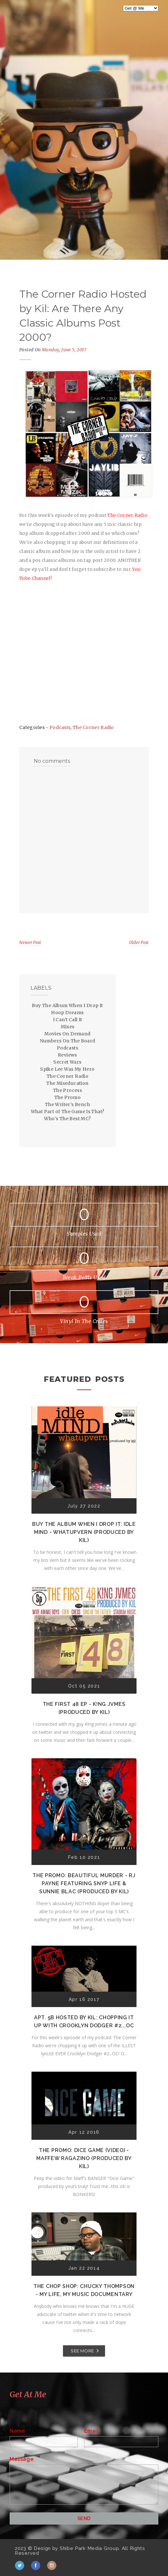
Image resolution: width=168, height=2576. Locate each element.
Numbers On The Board (67, 1041)
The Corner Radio (93, 727)
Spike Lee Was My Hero (67, 1069)
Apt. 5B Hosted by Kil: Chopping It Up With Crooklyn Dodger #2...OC (84, 2021)
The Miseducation (67, 1083)
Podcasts (59, 727)
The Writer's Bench (67, 1104)
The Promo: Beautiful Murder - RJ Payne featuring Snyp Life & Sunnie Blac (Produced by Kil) (83, 1883)
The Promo (67, 1097)
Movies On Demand (67, 1034)
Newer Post (30, 942)
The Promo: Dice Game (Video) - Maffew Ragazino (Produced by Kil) (84, 2158)
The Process (67, 1090)
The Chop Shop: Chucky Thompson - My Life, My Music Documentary (84, 2290)
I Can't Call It (67, 1019)
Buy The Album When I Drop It (67, 1005)
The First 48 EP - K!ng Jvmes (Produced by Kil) (84, 1708)
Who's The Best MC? (67, 1118)
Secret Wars (67, 1062)
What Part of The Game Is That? (67, 1111)
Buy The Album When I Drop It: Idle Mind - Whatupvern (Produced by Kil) (84, 1532)
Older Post (139, 942)
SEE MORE (82, 2350)
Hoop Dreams (67, 1012)
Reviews (67, 1055)
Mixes (68, 1027)
